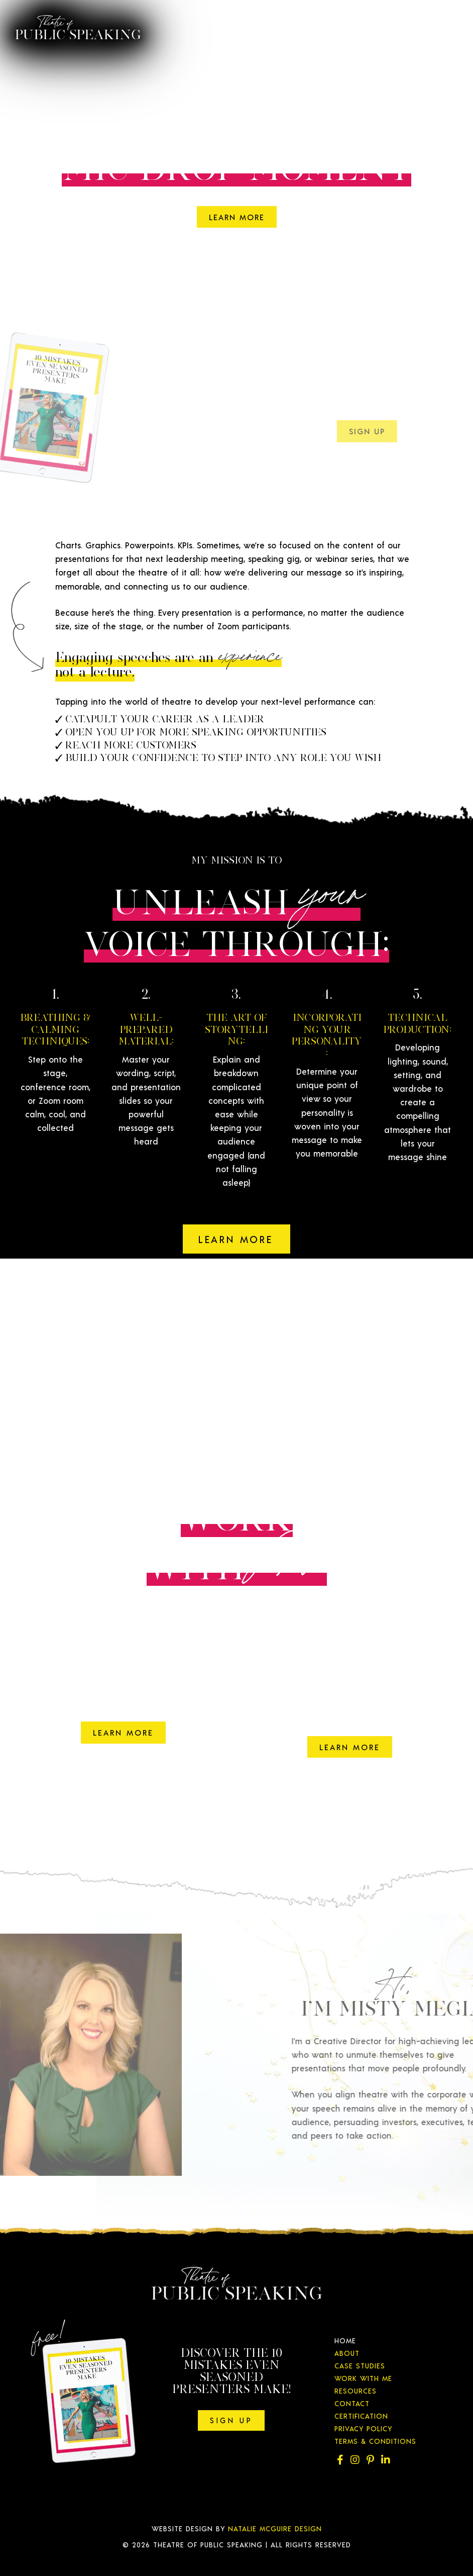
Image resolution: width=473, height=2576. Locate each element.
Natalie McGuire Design (275, 2528)
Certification (361, 2416)
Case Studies (359, 2365)
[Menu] (443, 22)
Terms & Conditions (375, 2441)
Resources (355, 2391)
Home (345, 2340)
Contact (352, 2403)
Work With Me (363, 2378)
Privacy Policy (363, 2428)
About (347, 2353)
